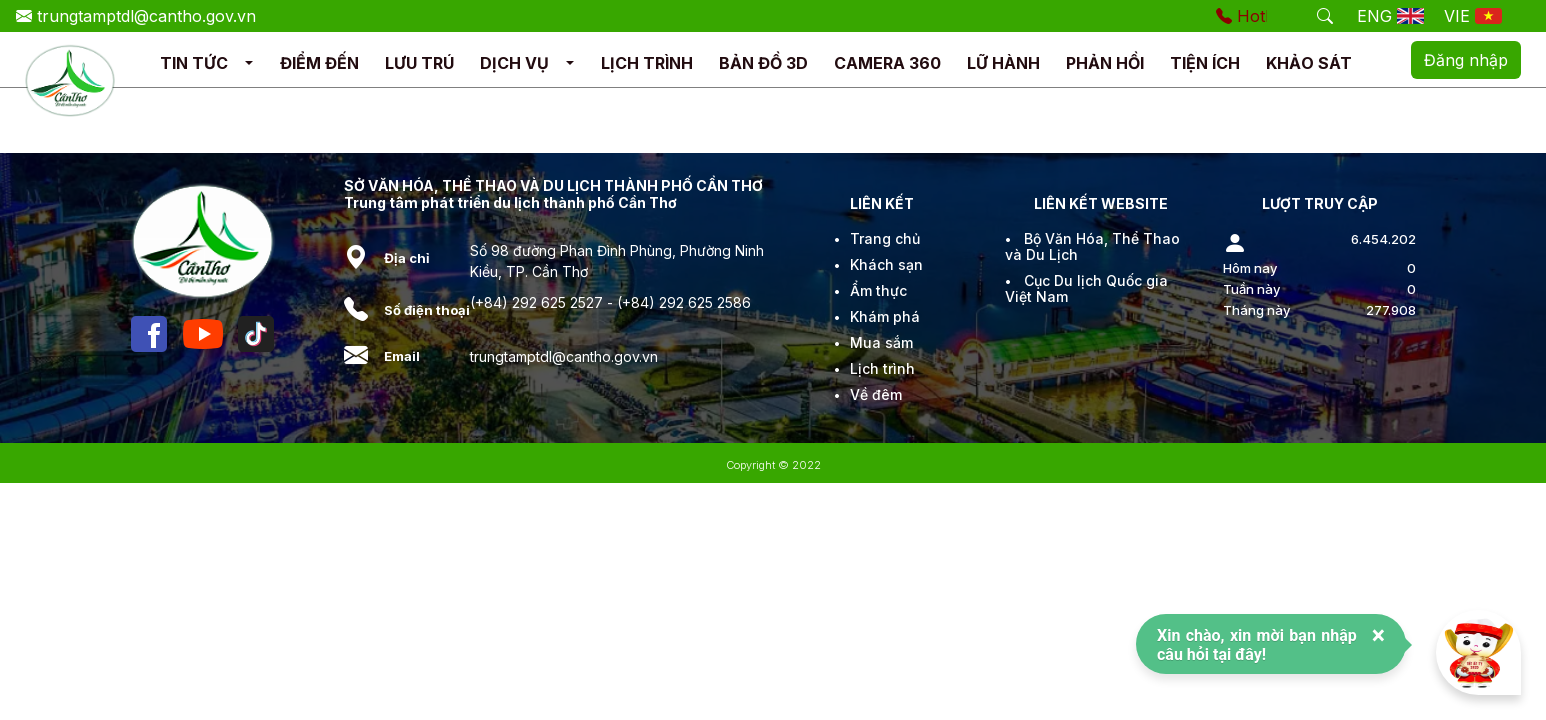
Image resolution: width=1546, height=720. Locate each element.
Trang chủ (885, 238)
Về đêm (876, 394)
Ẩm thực (878, 290)
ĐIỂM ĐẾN (319, 63)
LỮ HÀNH (1003, 63)
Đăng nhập (1466, 60)
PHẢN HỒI (1105, 63)
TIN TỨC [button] (194, 63)
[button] (249, 63)
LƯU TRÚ (419, 63)
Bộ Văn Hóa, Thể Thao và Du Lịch (1092, 246)
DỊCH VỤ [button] (514, 63)
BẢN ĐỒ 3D (763, 63)
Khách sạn (886, 264)
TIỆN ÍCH (1205, 63)
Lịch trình (882, 368)
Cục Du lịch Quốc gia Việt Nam (1086, 288)
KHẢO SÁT (1309, 63)
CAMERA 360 (887, 63)
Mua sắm (881, 342)
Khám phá (885, 316)
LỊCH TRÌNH (647, 63)
